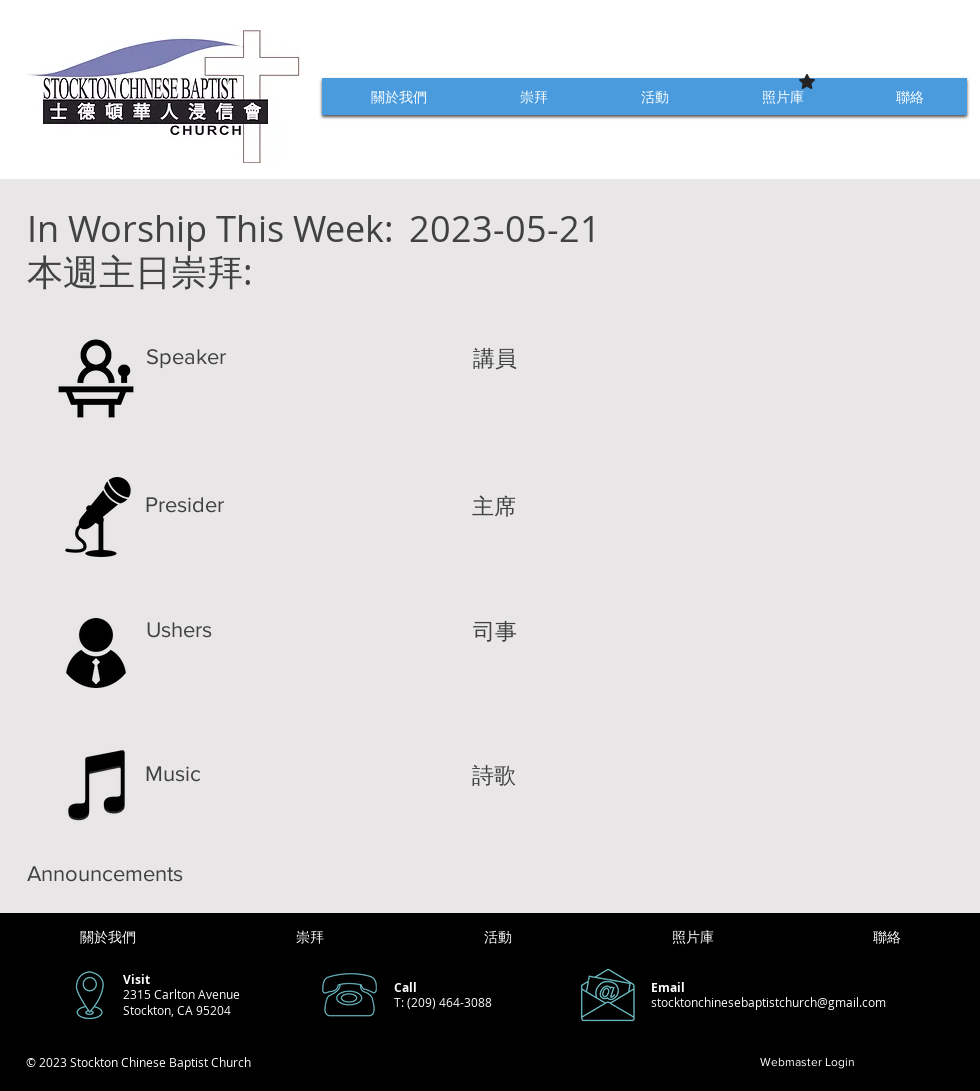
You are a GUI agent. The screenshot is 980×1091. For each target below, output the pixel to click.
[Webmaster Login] (807, 1062)
